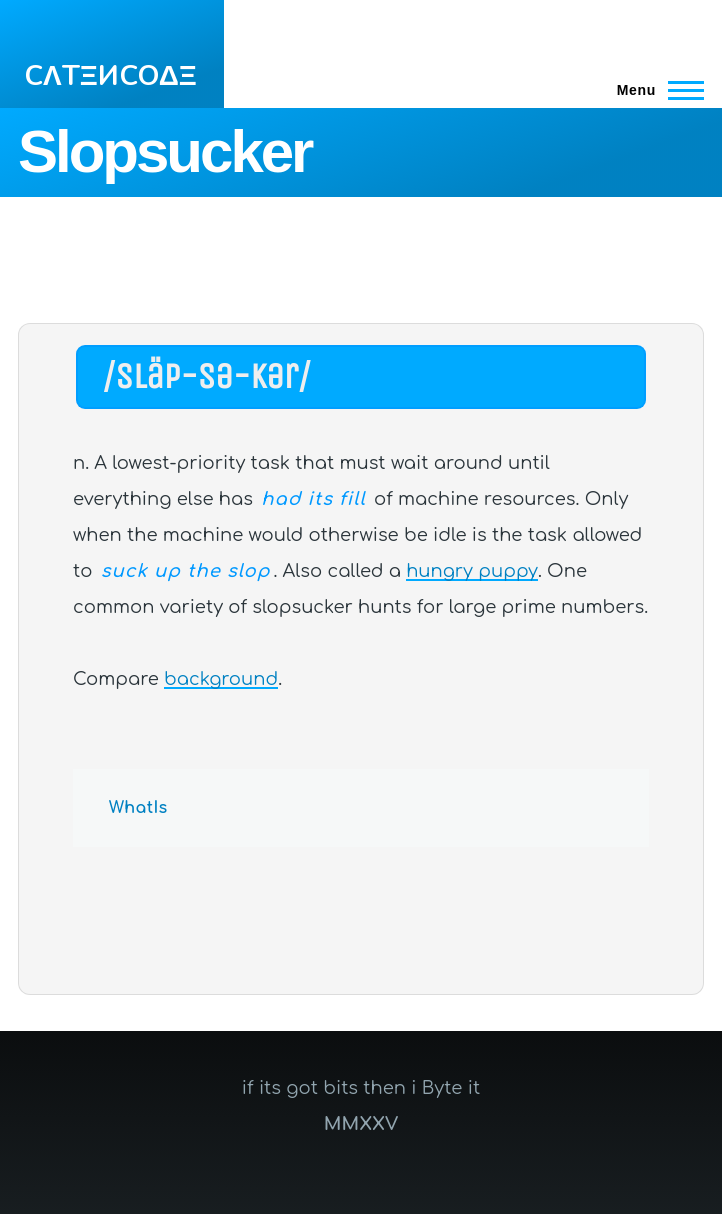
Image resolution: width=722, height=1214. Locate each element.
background (221, 679)
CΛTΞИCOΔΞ (110, 76)
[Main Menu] (654, 90)
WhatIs (138, 808)
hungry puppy (472, 571)
